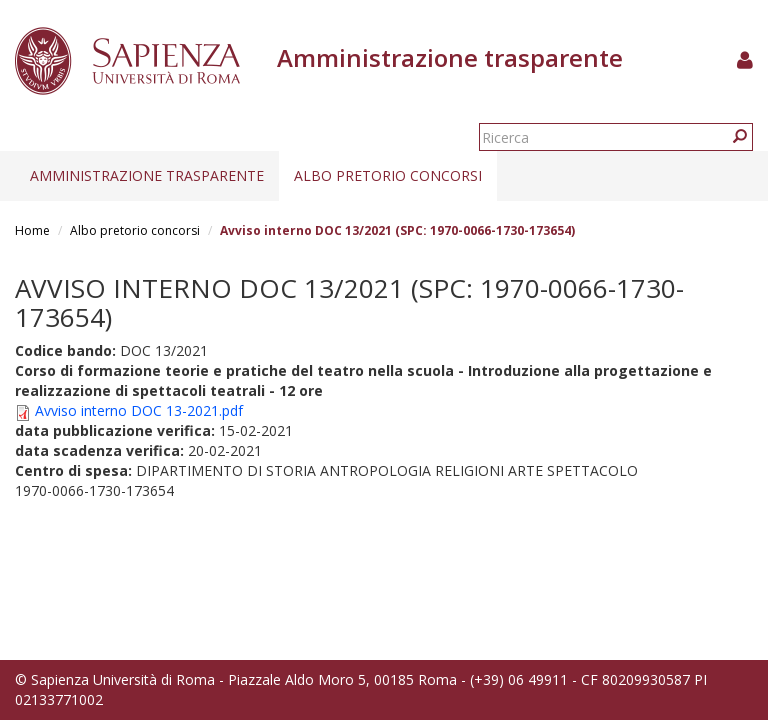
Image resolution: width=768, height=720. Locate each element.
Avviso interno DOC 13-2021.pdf (139, 410)
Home (32, 230)
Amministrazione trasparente (147, 175)
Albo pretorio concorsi (388, 175)
